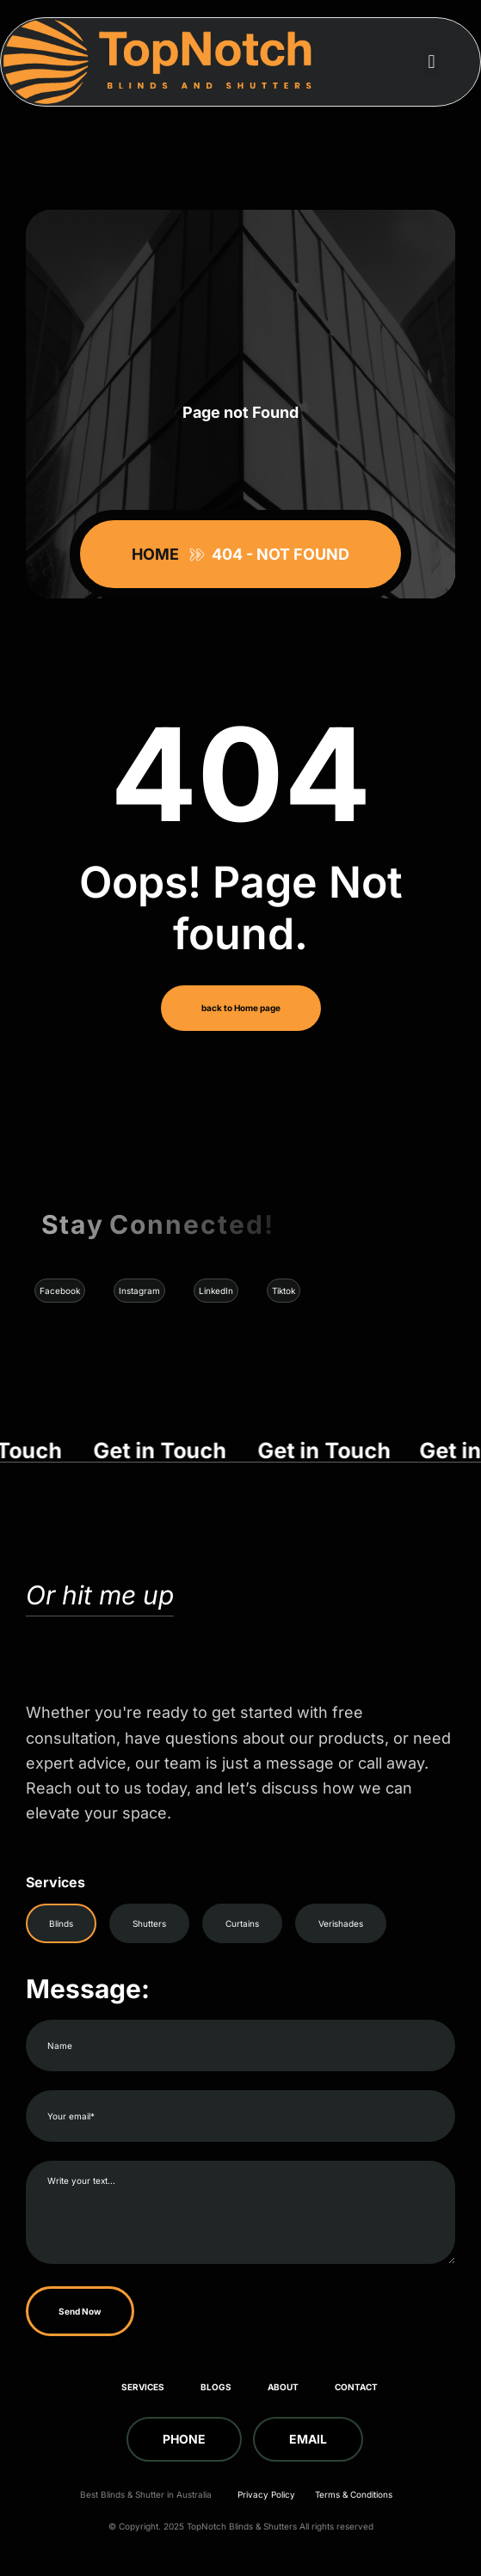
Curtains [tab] (242, 1923)
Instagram (139, 1290)
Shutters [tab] (149, 1923)
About (283, 2387)
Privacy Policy (266, 2494)
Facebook (60, 1290)
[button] (431, 61)
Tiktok (283, 1290)
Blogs (215, 2387)
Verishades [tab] (340, 1923)
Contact (356, 2387)
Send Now (80, 2311)
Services (142, 2387)
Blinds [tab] (61, 1923)
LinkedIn (216, 1290)
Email (308, 2439)
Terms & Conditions (353, 2494)
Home (159, 554)
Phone (184, 2439)
